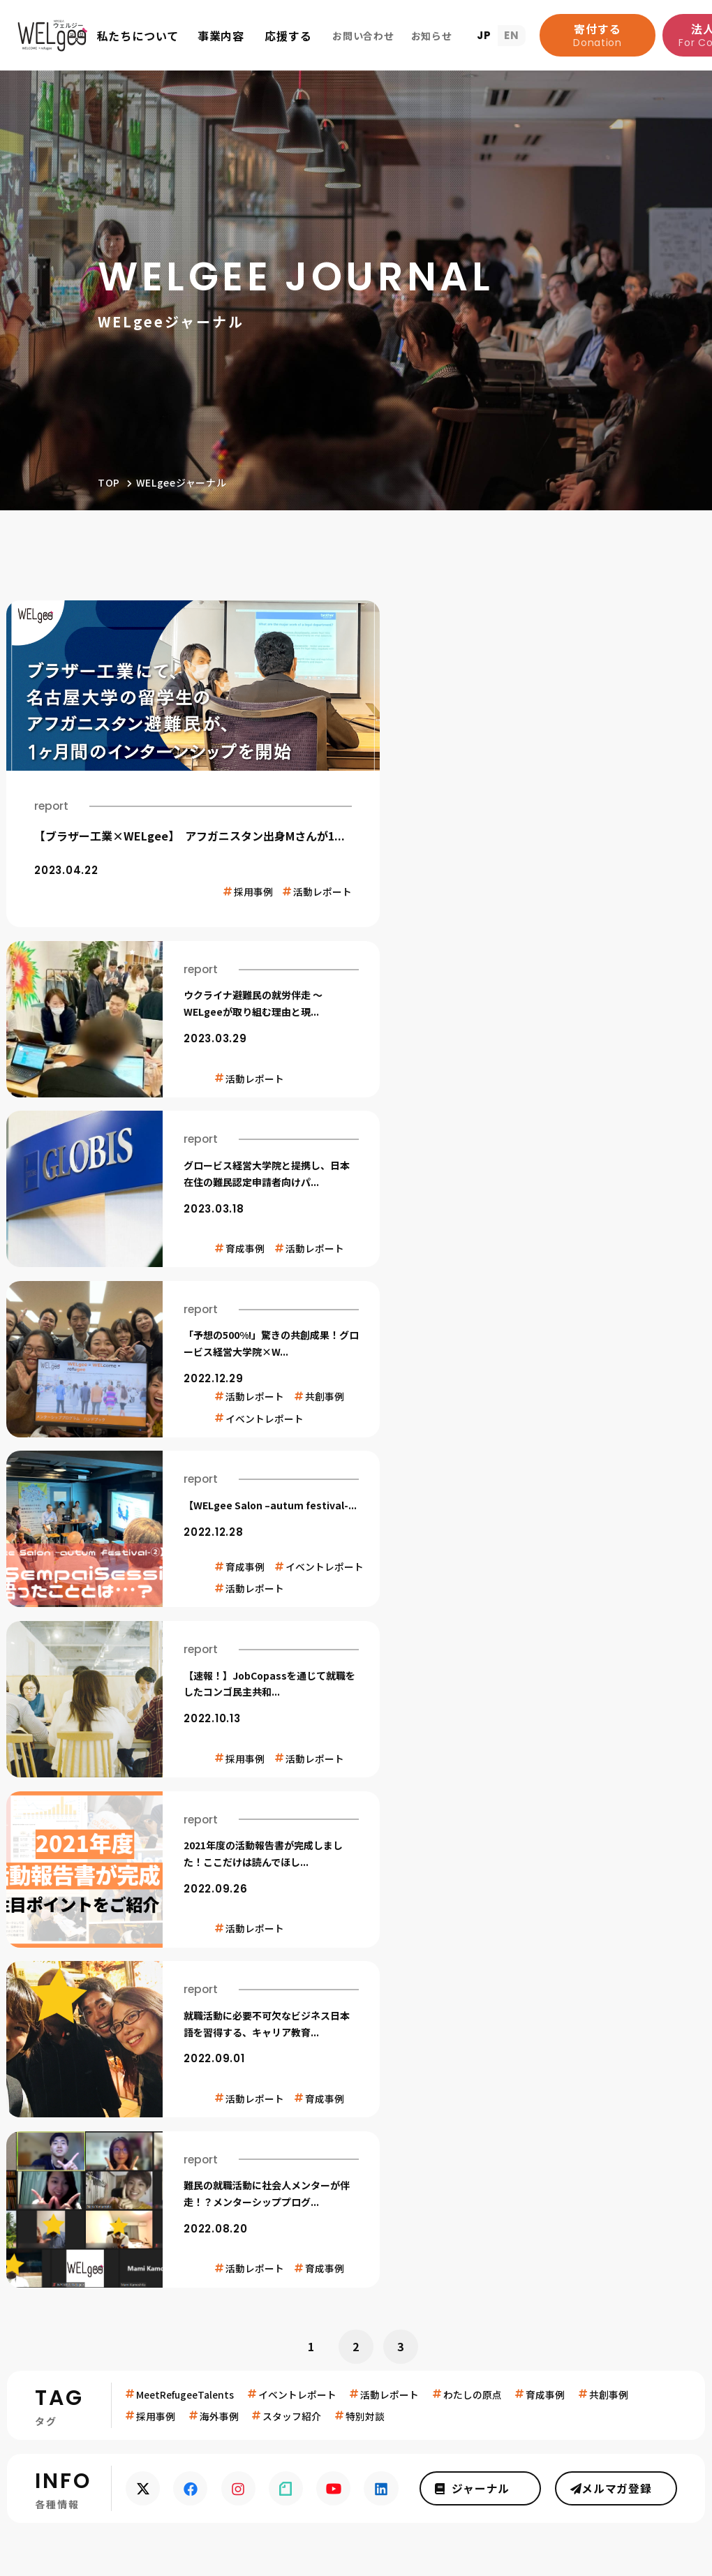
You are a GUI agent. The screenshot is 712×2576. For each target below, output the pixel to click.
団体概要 (86, 2151)
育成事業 (232, 2125)
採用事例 (155, 1568)
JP (484, 35)
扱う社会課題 (98, 2125)
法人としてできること (414, 2151)
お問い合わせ (618, 2367)
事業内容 (235, 2086)
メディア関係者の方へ (624, 2407)
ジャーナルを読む (617, 2142)
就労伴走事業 (244, 2151)
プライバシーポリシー (275, 2229)
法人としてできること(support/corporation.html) (510, 1919)
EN (511, 35)
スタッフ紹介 (292, 1568)
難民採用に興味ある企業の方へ (599, 2451)
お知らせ (89, 2229)
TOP (109, 482)
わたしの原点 (474, 1546)
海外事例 (219, 1568)
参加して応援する (403, 2178)
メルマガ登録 (618, 1640)
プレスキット (648, 2429)
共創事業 (232, 2178)
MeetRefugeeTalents (185, 1546)
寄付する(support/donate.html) (169, 1919)
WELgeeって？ (108, 2086)
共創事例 (610, 1546)
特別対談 (365, 1568)
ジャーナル (485, 1640)
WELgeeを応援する (415, 2086)
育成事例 (547, 1546)
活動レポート (391, 1546)
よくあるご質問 (104, 2178)
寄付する (597, 35)
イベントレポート (298, 1546)
